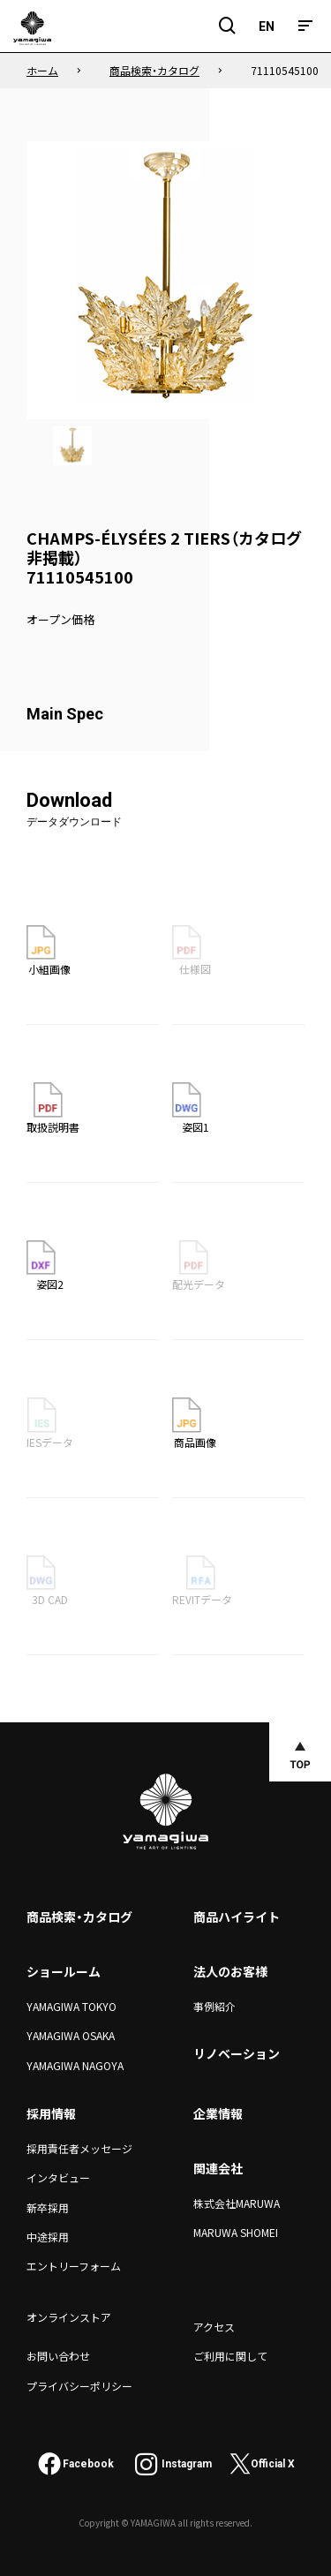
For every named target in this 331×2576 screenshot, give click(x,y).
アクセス (214, 2326)
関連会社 (218, 2168)
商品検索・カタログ (79, 1916)
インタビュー (58, 2177)
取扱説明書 (52, 1108)
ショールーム (63, 1971)
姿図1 (190, 1108)
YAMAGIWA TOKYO (71, 2006)
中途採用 (47, 2236)
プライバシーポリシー (79, 2385)
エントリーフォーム (73, 2265)
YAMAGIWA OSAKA (70, 2035)
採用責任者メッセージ (79, 2148)
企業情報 (218, 2113)
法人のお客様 (230, 1971)
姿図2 (45, 1266)
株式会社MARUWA (236, 2203)
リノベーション (236, 2053)
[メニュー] (305, 26)
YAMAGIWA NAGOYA (75, 2065)
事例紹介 (214, 2006)
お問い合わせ (58, 2355)
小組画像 (48, 950)
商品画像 (194, 1423)
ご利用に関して (230, 2355)
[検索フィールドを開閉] (227, 26)
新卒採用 (47, 2207)
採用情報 (51, 2113)
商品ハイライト (236, 1916)
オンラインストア (68, 2316)
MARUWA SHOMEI (235, 2232)
